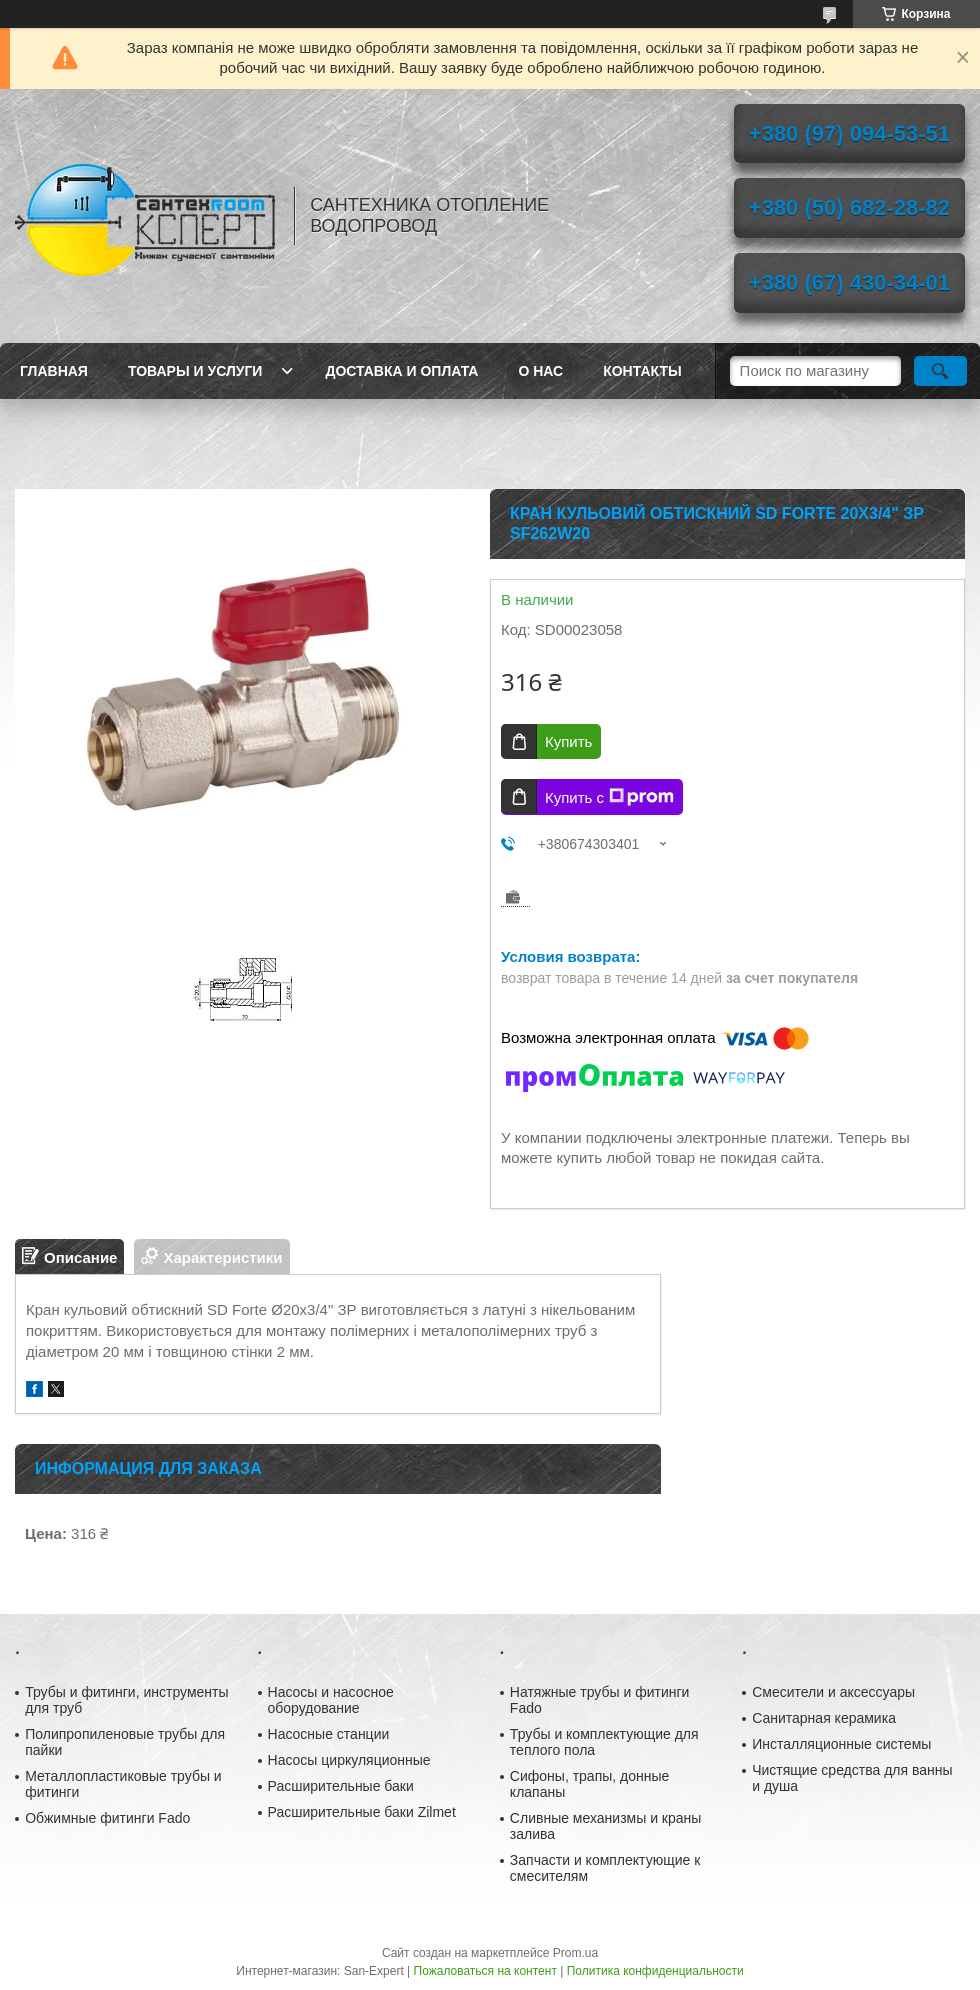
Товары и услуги (195, 371)
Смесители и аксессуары (833, 1692)
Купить (568, 741)
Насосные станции (329, 1734)
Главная (54, 371)
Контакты (642, 371)
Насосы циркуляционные (349, 1760)
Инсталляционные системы (841, 1744)
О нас (540, 371)
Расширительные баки (341, 1786)
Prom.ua (575, 1953)
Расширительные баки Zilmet (362, 1812)
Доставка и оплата (401, 371)
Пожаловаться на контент (485, 1971)
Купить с (609, 797)
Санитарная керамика (824, 1718)
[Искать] (940, 371)
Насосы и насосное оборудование (331, 1700)
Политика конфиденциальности (655, 1971)
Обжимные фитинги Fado (107, 1818)
